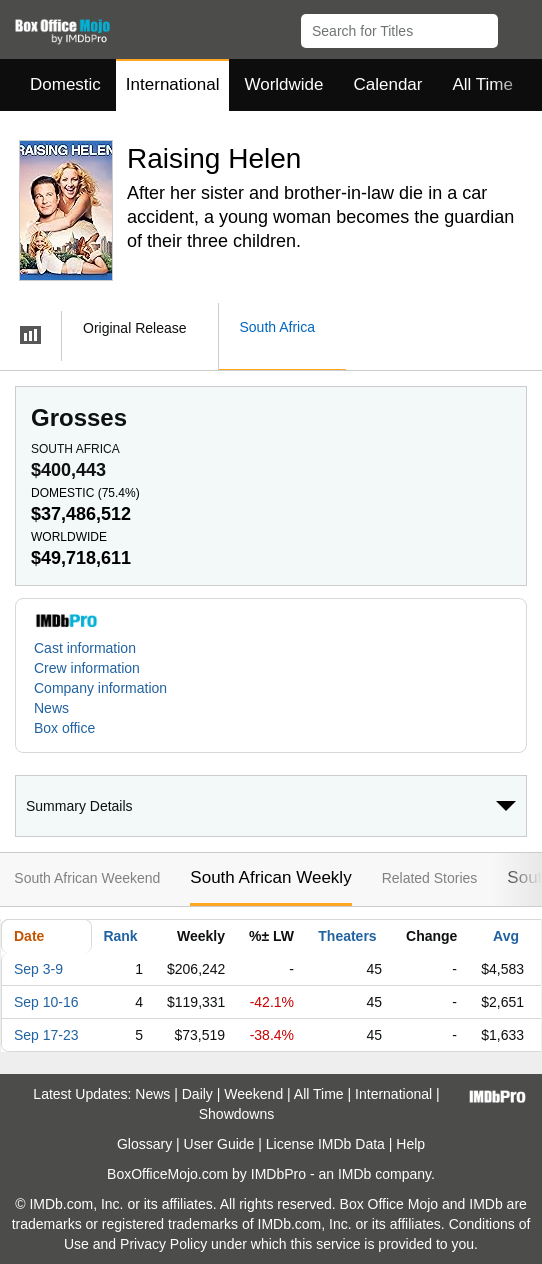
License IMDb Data (325, 1144)
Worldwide (283, 84)
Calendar (388, 84)
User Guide (219, 1144)
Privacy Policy (163, 1244)
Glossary (144, 1144)
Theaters (347, 936)
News (51, 708)
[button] (517, 27)
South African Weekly (270, 877)
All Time (483, 84)
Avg (506, 936)
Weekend (253, 1094)
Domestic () (85, 493)
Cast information (85, 648)
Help (410, 1144)
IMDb (354, 1174)
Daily (197, 1094)
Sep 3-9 (38, 969)
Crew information (87, 668)
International (173, 84)
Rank (120, 936)
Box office (64, 728)
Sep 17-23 (46, 1035)
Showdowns (237, 1114)
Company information (100, 688)
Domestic (65, 84)
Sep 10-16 (46, 1002)
